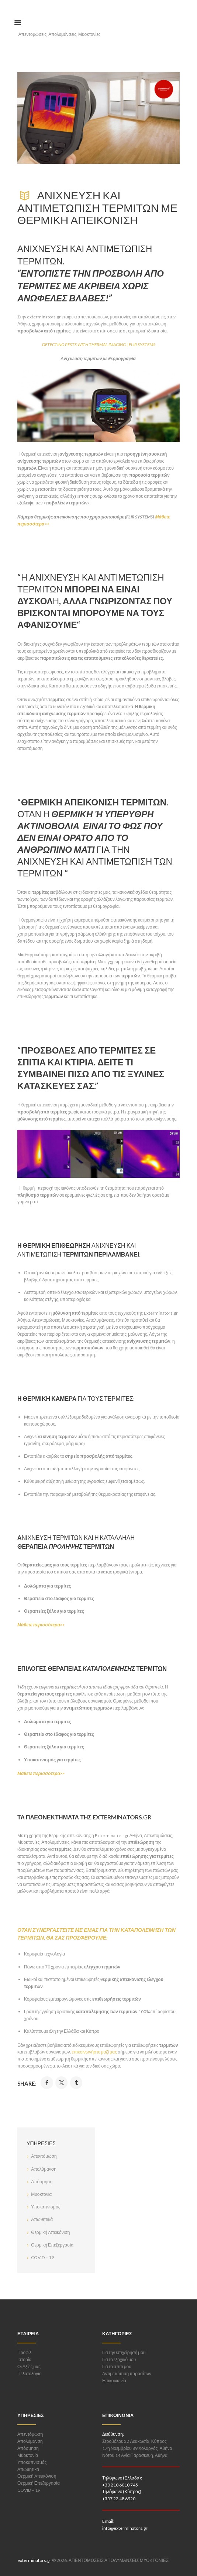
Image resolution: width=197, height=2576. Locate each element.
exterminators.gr (34, 2560)
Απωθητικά (42, 2219)
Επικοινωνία (114, 2380)
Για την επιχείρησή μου (123, 2352)
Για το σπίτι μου (116, 2366)
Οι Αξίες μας (29, 2366)
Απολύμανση (43, 2169)
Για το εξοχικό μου (119, 2359)
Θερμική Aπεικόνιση (50, 2232)
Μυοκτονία (41, 2194)
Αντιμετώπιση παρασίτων (126, 2373)
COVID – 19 (42, 2257)
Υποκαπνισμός (45, 2207)
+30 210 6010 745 (120, 2485)
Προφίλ (24, 2352)
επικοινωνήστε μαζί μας (94, 2052)
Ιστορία (24, 2359)
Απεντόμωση (43, 2156)
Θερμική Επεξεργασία (52, 2245)
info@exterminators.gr (125, 2528)
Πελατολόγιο (29, 2373)
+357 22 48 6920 (118, 2498)
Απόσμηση (41, 2181)
